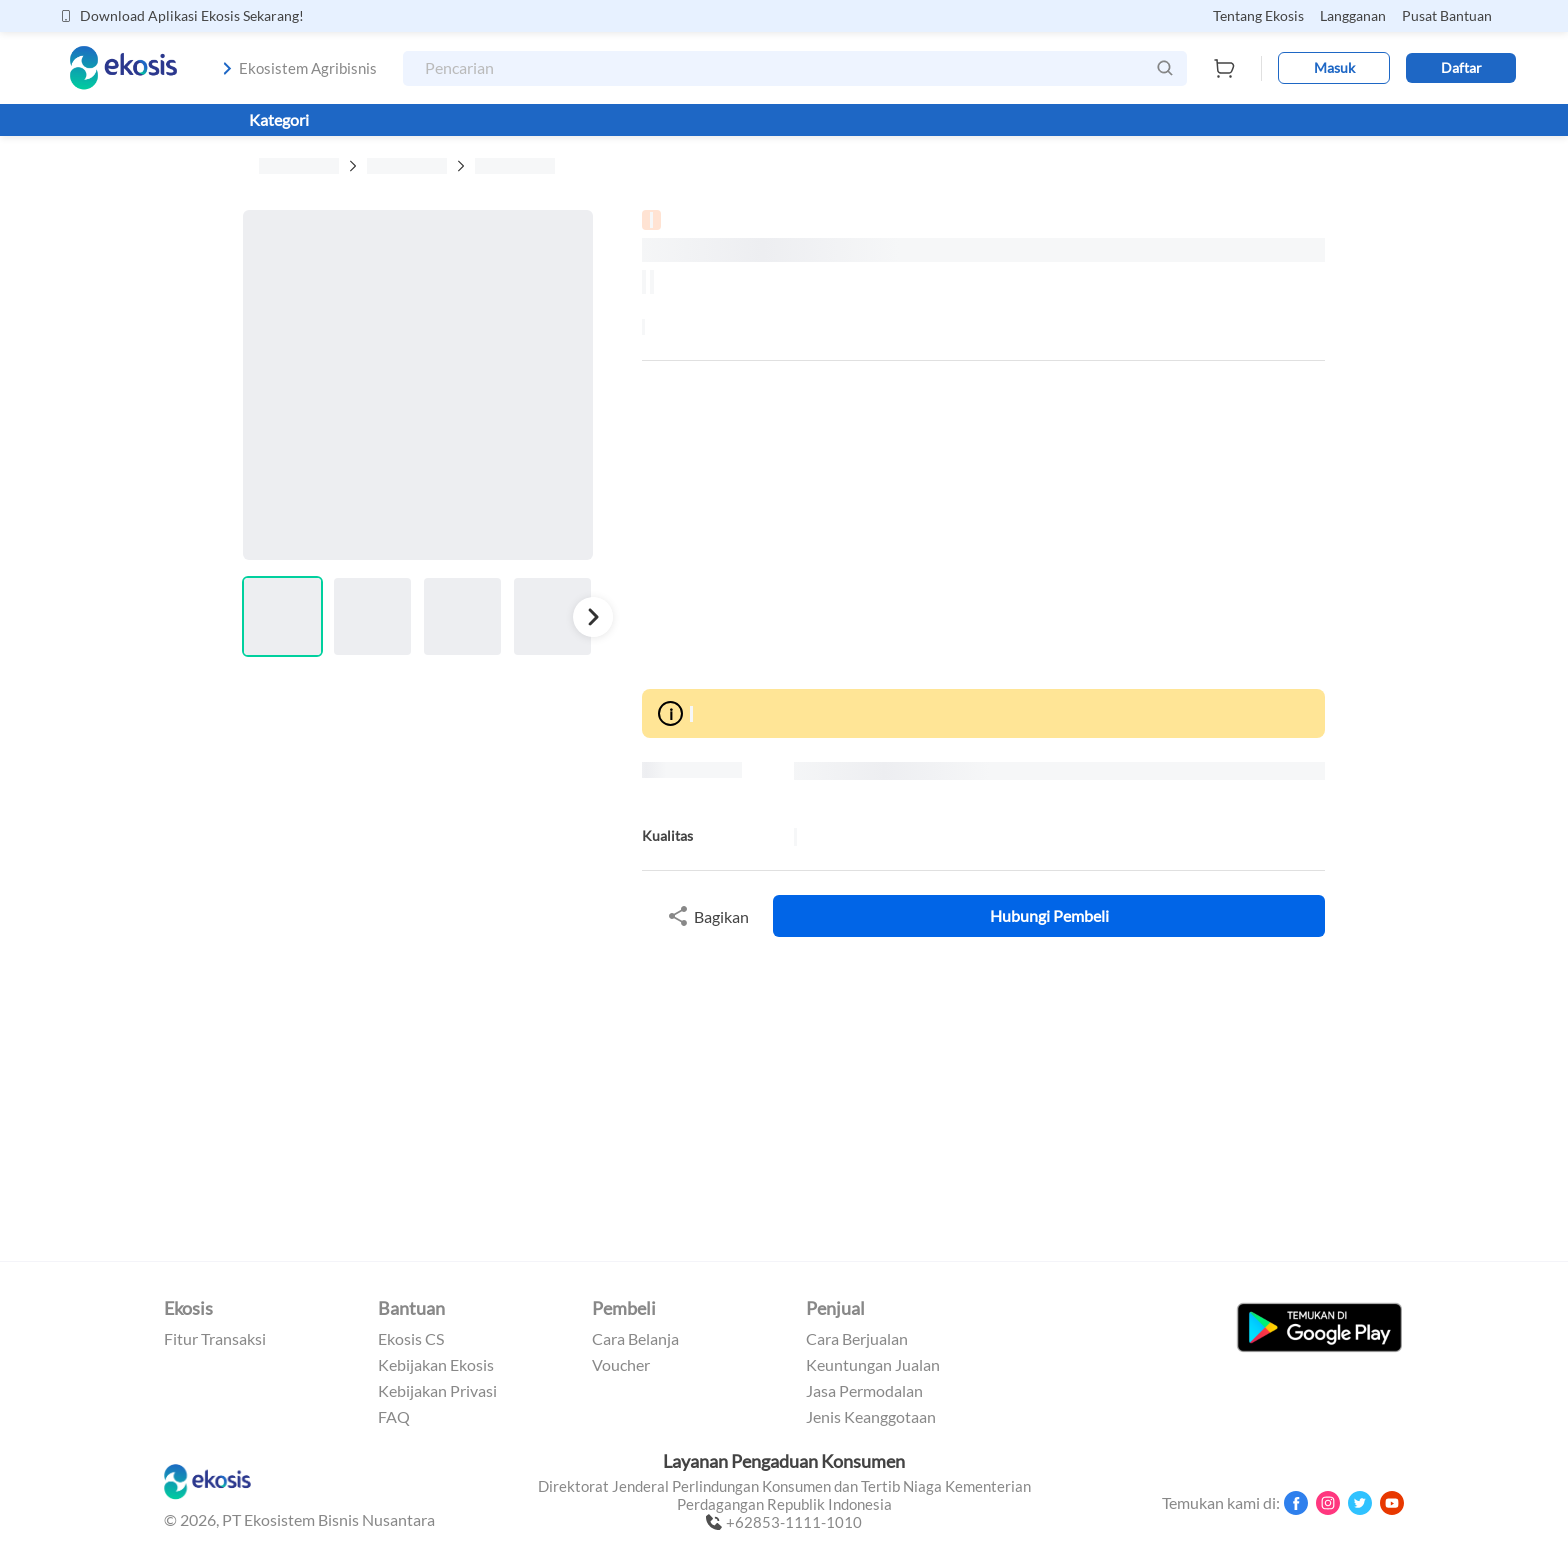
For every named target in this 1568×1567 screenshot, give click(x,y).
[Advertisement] (983, 525)
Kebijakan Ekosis (436, 1365)
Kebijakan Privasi (437, 1391)
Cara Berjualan (857, 1339)
